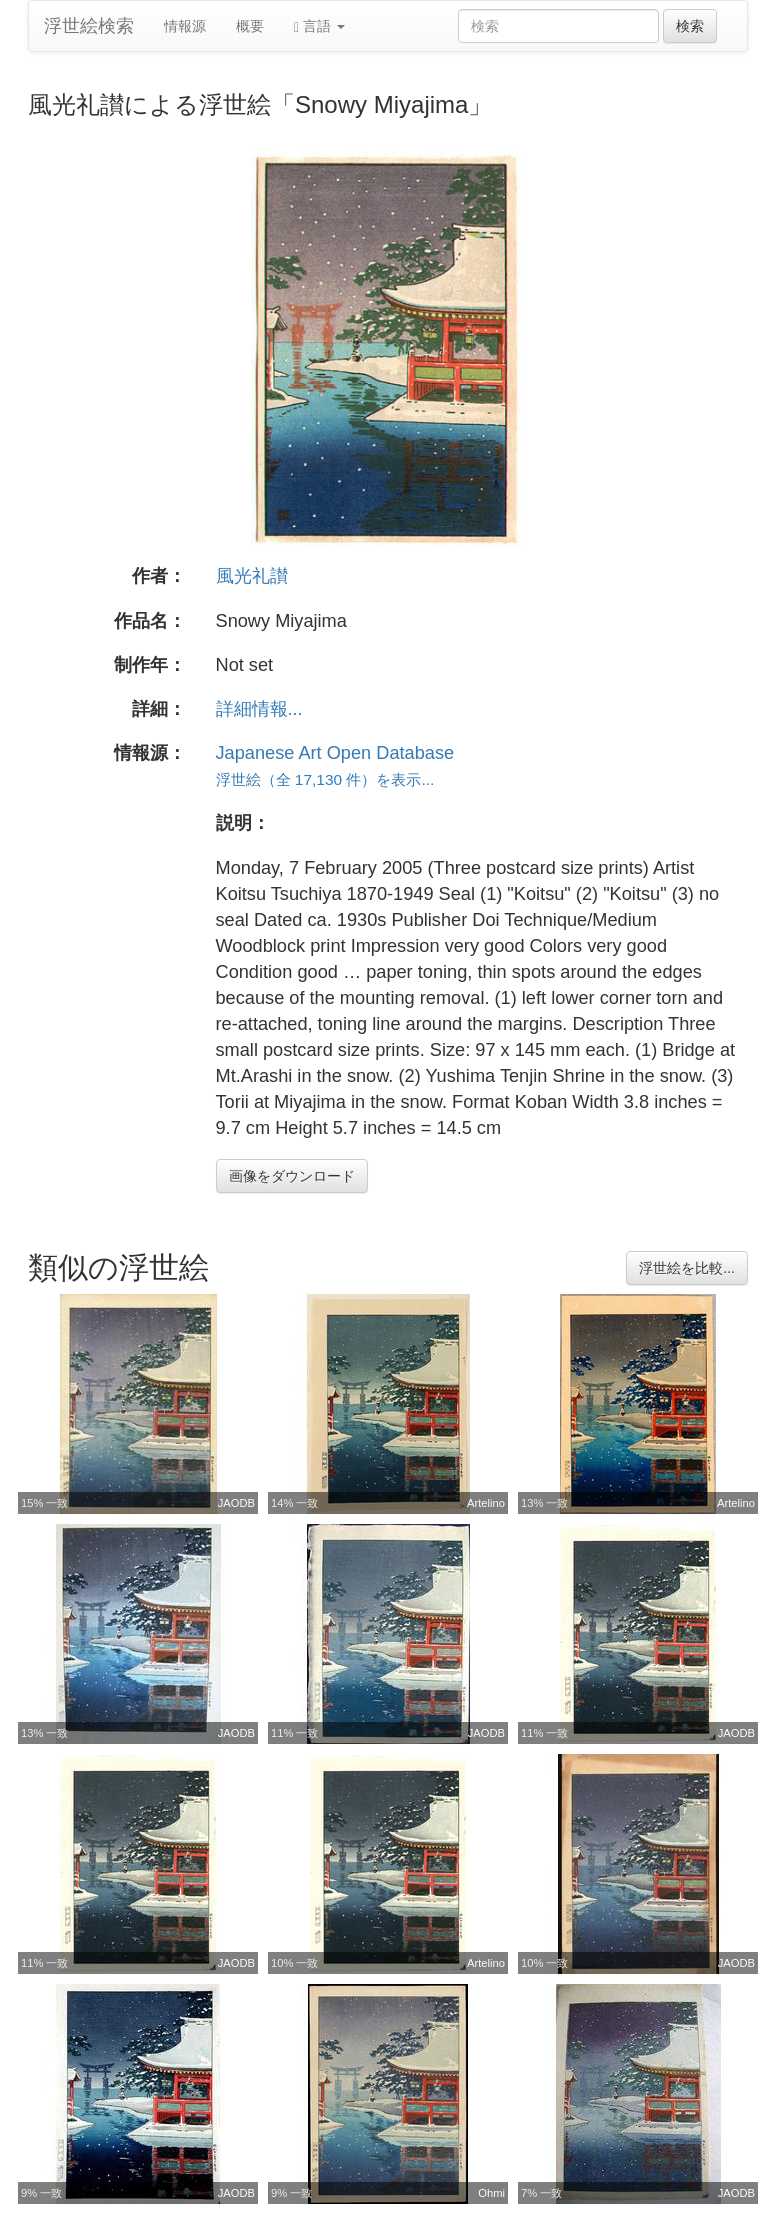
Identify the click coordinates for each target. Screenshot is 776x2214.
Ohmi (491, 2193)
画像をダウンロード (292, 1176)
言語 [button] (319, 26)
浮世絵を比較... (687, 1268)
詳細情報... (259, 709)
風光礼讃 (252, 576)
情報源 (185, 26)
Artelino (486, 1503)
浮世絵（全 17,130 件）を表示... (325, 779)
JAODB (236, 1503)
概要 (250, 26)
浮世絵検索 (89, 26)
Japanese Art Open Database (335, 753)
